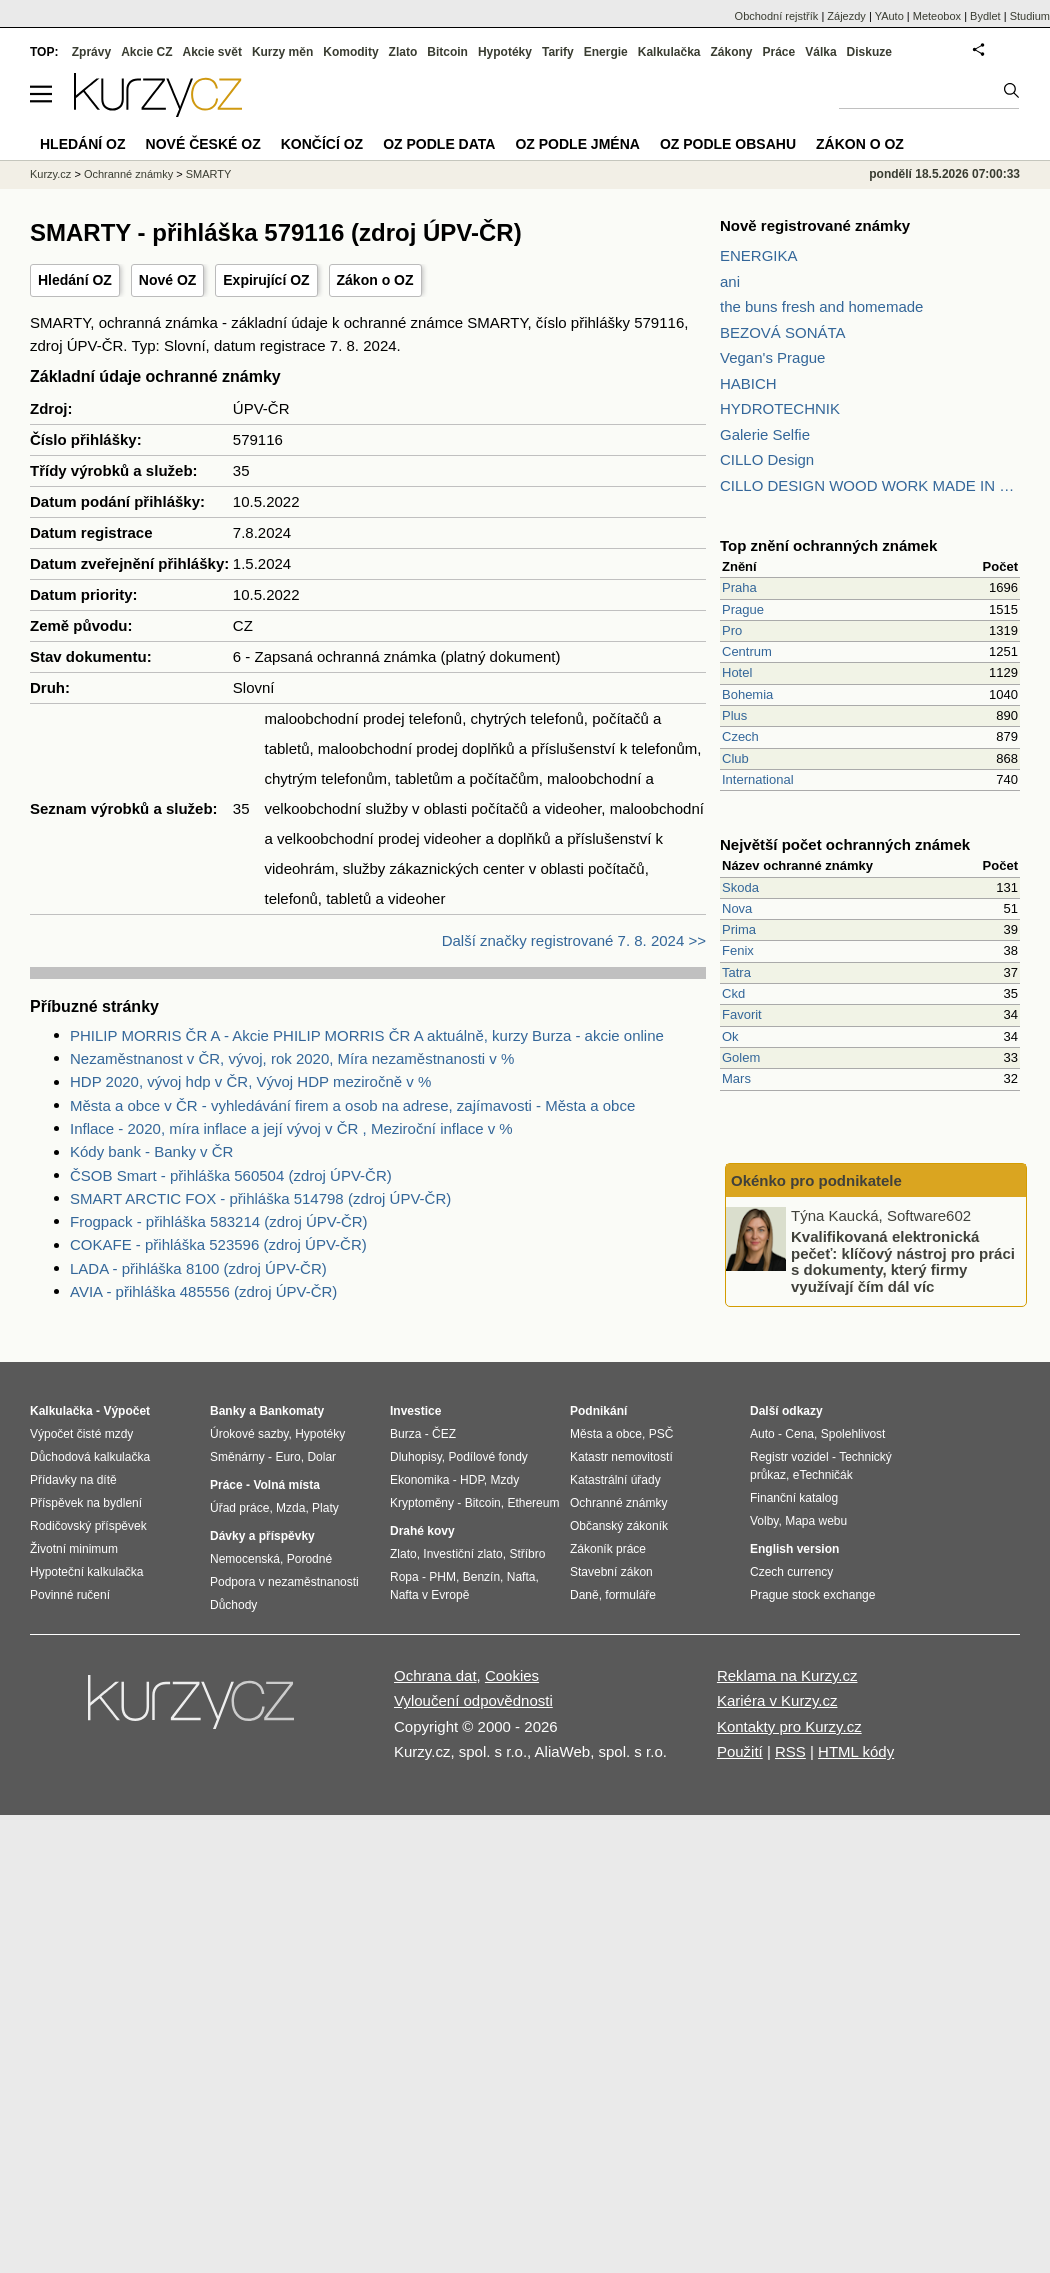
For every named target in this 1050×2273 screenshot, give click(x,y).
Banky (228, 1411)
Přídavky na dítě (73, 1480)
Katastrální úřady (615, 1480)
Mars (736, 1078)
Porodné (309, 1559)
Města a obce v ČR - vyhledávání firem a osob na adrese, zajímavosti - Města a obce (352, 1105)
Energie (606, 52)
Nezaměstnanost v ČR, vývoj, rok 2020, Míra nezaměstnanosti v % (292, 1058)
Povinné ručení (70, 1595)
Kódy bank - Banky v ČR (151, 1151)
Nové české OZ (203, 144)
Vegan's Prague (772, 357)
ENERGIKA (759, 255)
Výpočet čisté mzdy (81, 1434)
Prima (739, 929)
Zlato (403, 52)
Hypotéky (505, 52)
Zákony (731, 52)
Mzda (290, 1508)
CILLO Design (767, 459)
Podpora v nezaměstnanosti (284, 1582)
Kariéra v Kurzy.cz (777, 1700)
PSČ (661, 1434)
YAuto (889, 16)
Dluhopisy (416, 1457)
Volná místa (286, 1485)
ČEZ (444, 1434)
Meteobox (937, 16)
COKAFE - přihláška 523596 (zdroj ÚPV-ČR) (218, 1244)
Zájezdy (846, 16)
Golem (741, 1057)
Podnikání (598, 1411)
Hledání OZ (75, 280)
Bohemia (747, 694)
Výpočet (126, 1411)
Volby (764, 1521)
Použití (740, 1751)
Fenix (738, 950)
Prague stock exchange (812, 1595)
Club (735, 758)
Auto (762, 1434)
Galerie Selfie (765, 434)
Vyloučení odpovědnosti (473, 1700)
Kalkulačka (669, 52)
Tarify (558, 52)
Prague (743, 609)
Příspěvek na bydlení (86, 1503)
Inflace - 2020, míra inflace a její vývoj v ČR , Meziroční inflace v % (291, 1128)
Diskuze (869, 52)
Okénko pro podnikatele (816, 1180)
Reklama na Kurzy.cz (787, 1675)
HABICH (748, 383)
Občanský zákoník (619, 1526)
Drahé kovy (422, 1531)
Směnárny (237, 1457)
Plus (734, 715)
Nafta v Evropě (429, 1595)
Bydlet (985, 16)
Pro (732, 630)
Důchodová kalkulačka (90, 1457)
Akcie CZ (146, 52)
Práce (779, 52)
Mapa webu (816, 1521)
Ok (730, 1036)
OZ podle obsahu (728, 144)
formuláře (630, 1595)
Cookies (512, 1675)
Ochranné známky (128, 174)
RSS (790, 1751)
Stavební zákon (611, 1572)
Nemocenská (245, 1559)
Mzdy (505, 1480)
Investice (415, 1411)
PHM (442, 1577)
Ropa (404, 1577)
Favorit (742, 1014)
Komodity (350, 52)
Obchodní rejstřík (777, 16)
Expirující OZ (266, 280)
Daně (584, 1595)
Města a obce (606, 1434)
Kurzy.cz (50, 174)
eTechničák (823, 1475)
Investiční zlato (462, 1554)
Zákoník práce (608, 1549)
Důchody (233, 1605)
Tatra (736, 972)
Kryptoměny (422, 1503)
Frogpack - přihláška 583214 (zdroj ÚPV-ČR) (219, 1221)
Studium (1030, 16)
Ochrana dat (435, 1675)
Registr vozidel (789, 1457)
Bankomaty (291, 1411)
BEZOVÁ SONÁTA (783, 332)
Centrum (747, 651)
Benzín (481, 1577)
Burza (405, 1434)
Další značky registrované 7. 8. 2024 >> (574, 940)
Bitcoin (447, 52)
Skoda (740, 887)
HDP (472, 1480)
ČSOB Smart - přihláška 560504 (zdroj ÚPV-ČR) (231, 1175)
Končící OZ (322, 144)
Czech (740, 736)
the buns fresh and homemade (821, 306)
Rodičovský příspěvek (88, 1526)
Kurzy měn (282, 52)
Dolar (321, 1457)
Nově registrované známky (815, 225)
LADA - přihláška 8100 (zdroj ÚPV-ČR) (198, 1268)
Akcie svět (212, 52)
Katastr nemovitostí (621, 1457)
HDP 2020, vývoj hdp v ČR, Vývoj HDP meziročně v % (250, 1081)
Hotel (737, 672)
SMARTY (209, 174)
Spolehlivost (853, 1434)
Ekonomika (419, 1480)
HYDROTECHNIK (780, 408)
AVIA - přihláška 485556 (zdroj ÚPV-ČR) (203, 1291)
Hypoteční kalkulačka (86, 1572)
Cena (799, 1434)
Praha (739, 587)
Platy (325, 1508)
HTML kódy (856, 1751)
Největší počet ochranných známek (845, 844)
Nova (737, 908)
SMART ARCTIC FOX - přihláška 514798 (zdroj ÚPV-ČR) (260, 1198)
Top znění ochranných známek (828, 545)
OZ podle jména (577, 144)
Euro (287, 1457)
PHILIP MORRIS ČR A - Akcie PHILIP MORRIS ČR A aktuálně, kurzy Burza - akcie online (367, 1035)
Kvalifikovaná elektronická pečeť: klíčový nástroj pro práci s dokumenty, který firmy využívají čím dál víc (903, 1261)
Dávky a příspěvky (262, 1536)
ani (730, 281)
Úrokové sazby (249, 1434)
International (758, 779)
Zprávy (91, 52)
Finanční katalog (794, 1498)
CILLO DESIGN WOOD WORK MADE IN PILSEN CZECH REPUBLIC (870, 485)
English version (794, 1549)
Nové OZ (168, 280)
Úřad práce (239, 1508)
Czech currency (791, 1572)
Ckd (733, 993)
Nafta (521, 1577)
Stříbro (527, 1554)
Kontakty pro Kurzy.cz (789, 1726)
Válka (820, 52)
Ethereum (533, 1503)
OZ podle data (439, 144)
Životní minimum (74, 1549)
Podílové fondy (487, 1457)
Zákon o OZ (375, 280)
